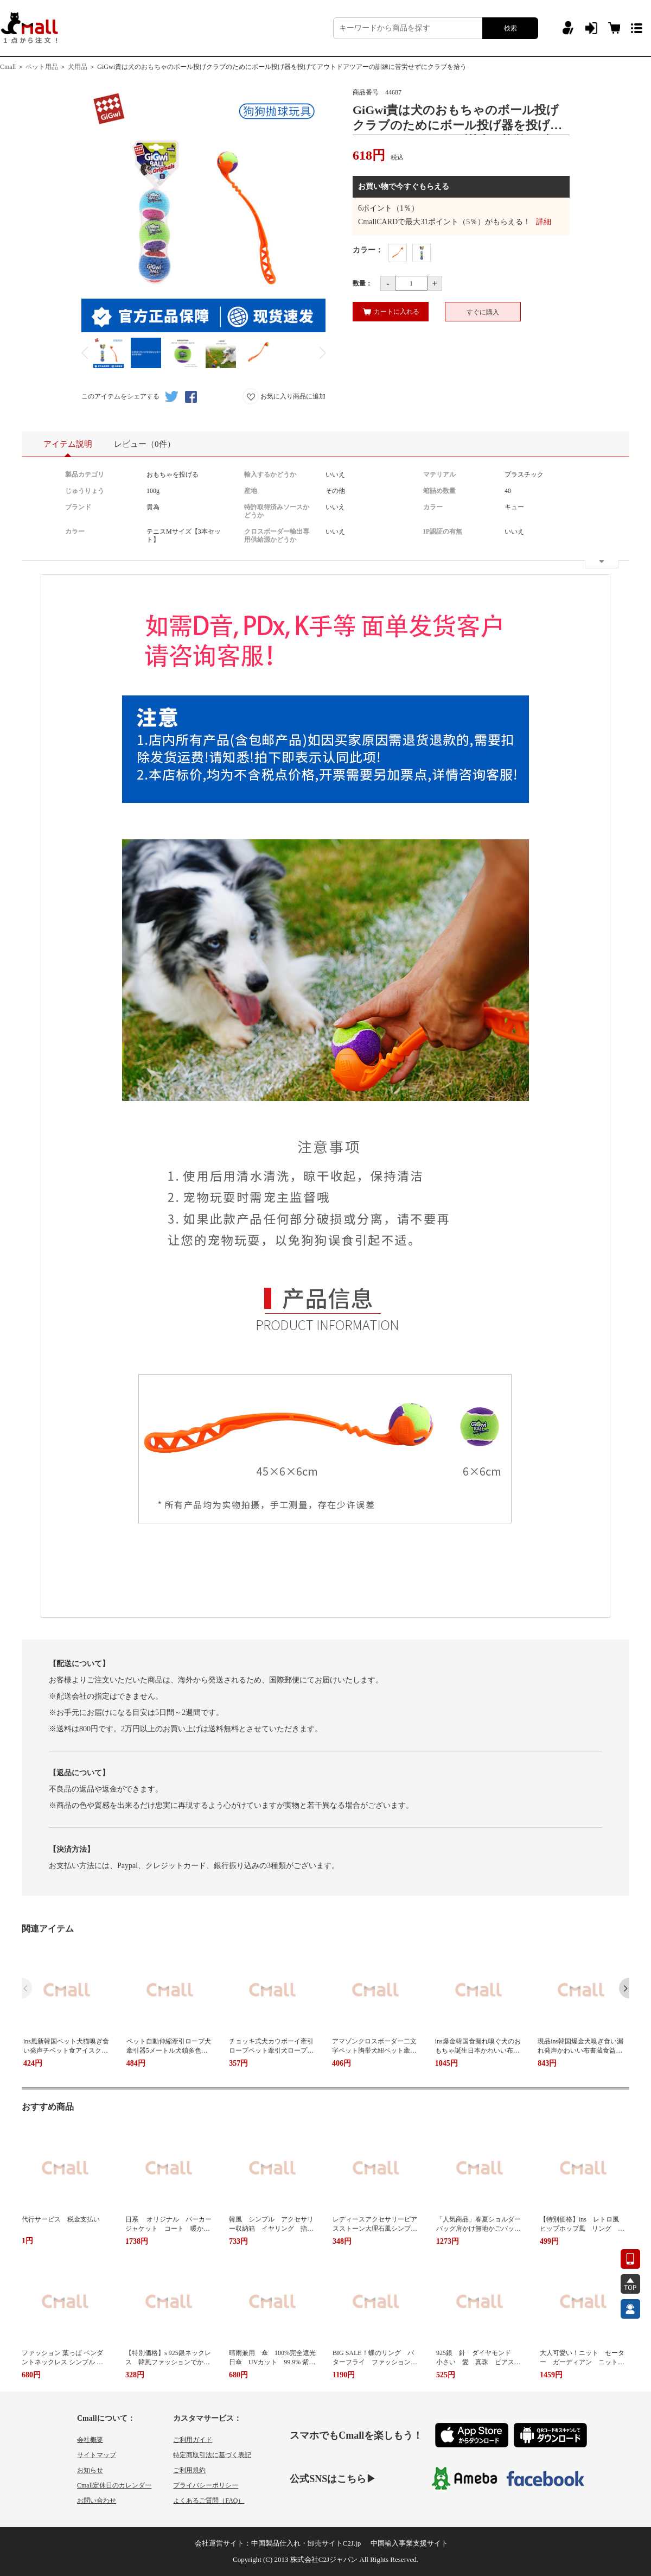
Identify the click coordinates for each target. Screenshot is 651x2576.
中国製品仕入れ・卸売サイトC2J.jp (306, 2543)
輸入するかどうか (270, 474)
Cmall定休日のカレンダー (114, 2485)
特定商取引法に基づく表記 (212, 2455)
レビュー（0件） (144, 444)
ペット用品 (41, 67)
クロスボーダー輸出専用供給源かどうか (276, 535)
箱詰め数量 (439, 491)
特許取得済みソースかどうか (276, 511)
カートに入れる (390, 311)
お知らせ (90, 2470)
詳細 (543, 222)
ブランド (78, 507)
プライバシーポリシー (205, 2485)
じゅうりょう (84, 491)
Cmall (8, 67)
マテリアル (439, 474)
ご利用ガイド (192, 2440)
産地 (250, 491)
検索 (510, 28)
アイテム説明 (67, 448)
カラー (433, 507)
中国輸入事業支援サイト (409, 2543)
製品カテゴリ (84, 474)
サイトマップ (96, 2455)
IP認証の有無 (442, 531)
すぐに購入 (483, 312)
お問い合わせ (96, 2500)
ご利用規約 (189, 2470)
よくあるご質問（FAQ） (208, 2500)
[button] (624, 1988)
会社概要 (90, 2440)
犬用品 (77, 67)
